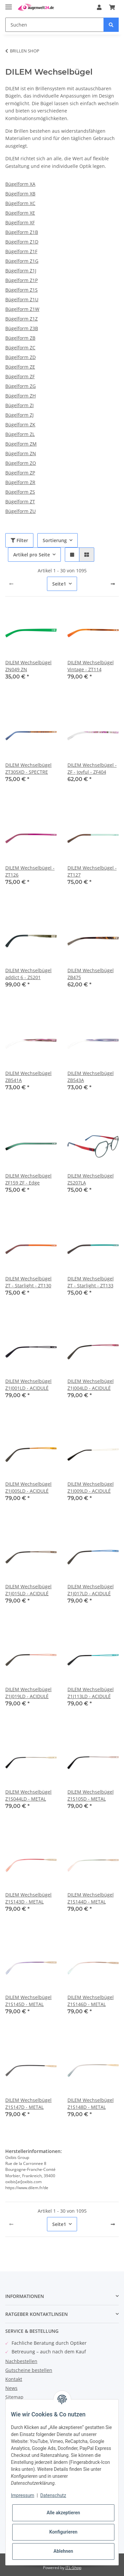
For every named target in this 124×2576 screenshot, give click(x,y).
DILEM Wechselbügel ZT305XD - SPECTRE (28, 768)
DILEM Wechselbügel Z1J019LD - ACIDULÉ (28, 1692)
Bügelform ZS (20, 492)
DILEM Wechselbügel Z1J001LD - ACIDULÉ (28, 1384)
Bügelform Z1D (21, 242)
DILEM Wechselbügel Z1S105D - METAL (90, 1795)
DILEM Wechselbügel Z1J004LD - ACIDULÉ (90, 1384)
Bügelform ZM (21, 444)
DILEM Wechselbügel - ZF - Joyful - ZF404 (92, 768)
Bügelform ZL (20, 434)
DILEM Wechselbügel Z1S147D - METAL (28, 2103)
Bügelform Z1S (21, 290)
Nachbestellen (21, 2361)
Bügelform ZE (20, 367)
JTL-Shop (73, 2567)
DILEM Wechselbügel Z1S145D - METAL (28, 2000)
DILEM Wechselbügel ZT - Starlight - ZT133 (90, 1282)
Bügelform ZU (20, 511)
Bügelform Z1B (21, 232)
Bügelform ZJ (19, 415)
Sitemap (14, 2397)
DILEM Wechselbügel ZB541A (28, 1076)
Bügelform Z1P (21, 280)
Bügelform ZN (20, 453)
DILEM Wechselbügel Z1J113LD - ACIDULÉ (90, 1692)
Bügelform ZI (19, 405)
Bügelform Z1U (21, 299)
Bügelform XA (20, 184)
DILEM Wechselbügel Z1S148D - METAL (90, 2103)
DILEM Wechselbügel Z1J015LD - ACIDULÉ (28, 1590)
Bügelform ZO (20, 463)
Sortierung (55, 540)
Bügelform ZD (20, 357)
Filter (19, 540)
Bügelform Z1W (22, 309)
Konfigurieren (63, 2532)
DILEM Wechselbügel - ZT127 (92, 871)
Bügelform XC (20, 203)
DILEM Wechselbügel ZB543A (90, 1076)
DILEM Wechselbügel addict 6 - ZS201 (28, 973)
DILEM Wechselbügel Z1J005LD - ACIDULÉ (28, 1487)
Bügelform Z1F (21, 251)
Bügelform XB (20, 193)
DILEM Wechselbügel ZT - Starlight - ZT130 (28, 1282)
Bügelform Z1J (20, 270)
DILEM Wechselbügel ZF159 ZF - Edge (28, 1179)
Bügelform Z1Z (21, 319)
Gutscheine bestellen (28, 2370)
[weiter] (113, 584)
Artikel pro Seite (31, 554)
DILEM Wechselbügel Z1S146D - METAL (90, 2000)
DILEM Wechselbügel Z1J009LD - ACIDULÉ (90, 1487)
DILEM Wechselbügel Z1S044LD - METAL (28, 1795)
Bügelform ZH (20, 396)
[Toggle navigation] (8, 4)
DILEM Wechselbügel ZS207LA (90, 1179)
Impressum (22, 2495)
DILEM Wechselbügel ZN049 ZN (28, 666)
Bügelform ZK (20, 424)
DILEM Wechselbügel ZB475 (90, 973)
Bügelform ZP (20, 472)
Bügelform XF (20, 222)
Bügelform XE (20, 213)
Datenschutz (53, 2495)
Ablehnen (63, 2551)
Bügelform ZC (20, 347)
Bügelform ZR (20, 482)
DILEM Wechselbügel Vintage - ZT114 (90, 666)
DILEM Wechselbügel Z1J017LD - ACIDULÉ (90, 1590)
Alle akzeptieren (63, 2512)
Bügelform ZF (20, 376)
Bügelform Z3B (21, 328)
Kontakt (13, 2379)
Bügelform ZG (20, 386)
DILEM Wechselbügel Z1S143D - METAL (28, 1898)
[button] (99, 7)
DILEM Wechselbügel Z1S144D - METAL (90, 1898)
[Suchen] (54, 25)
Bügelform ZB (20, 338)
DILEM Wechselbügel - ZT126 (30, 871)
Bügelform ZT (20, 501)
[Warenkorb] (112, 7)
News (11, 2388)
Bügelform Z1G (21, 261)
